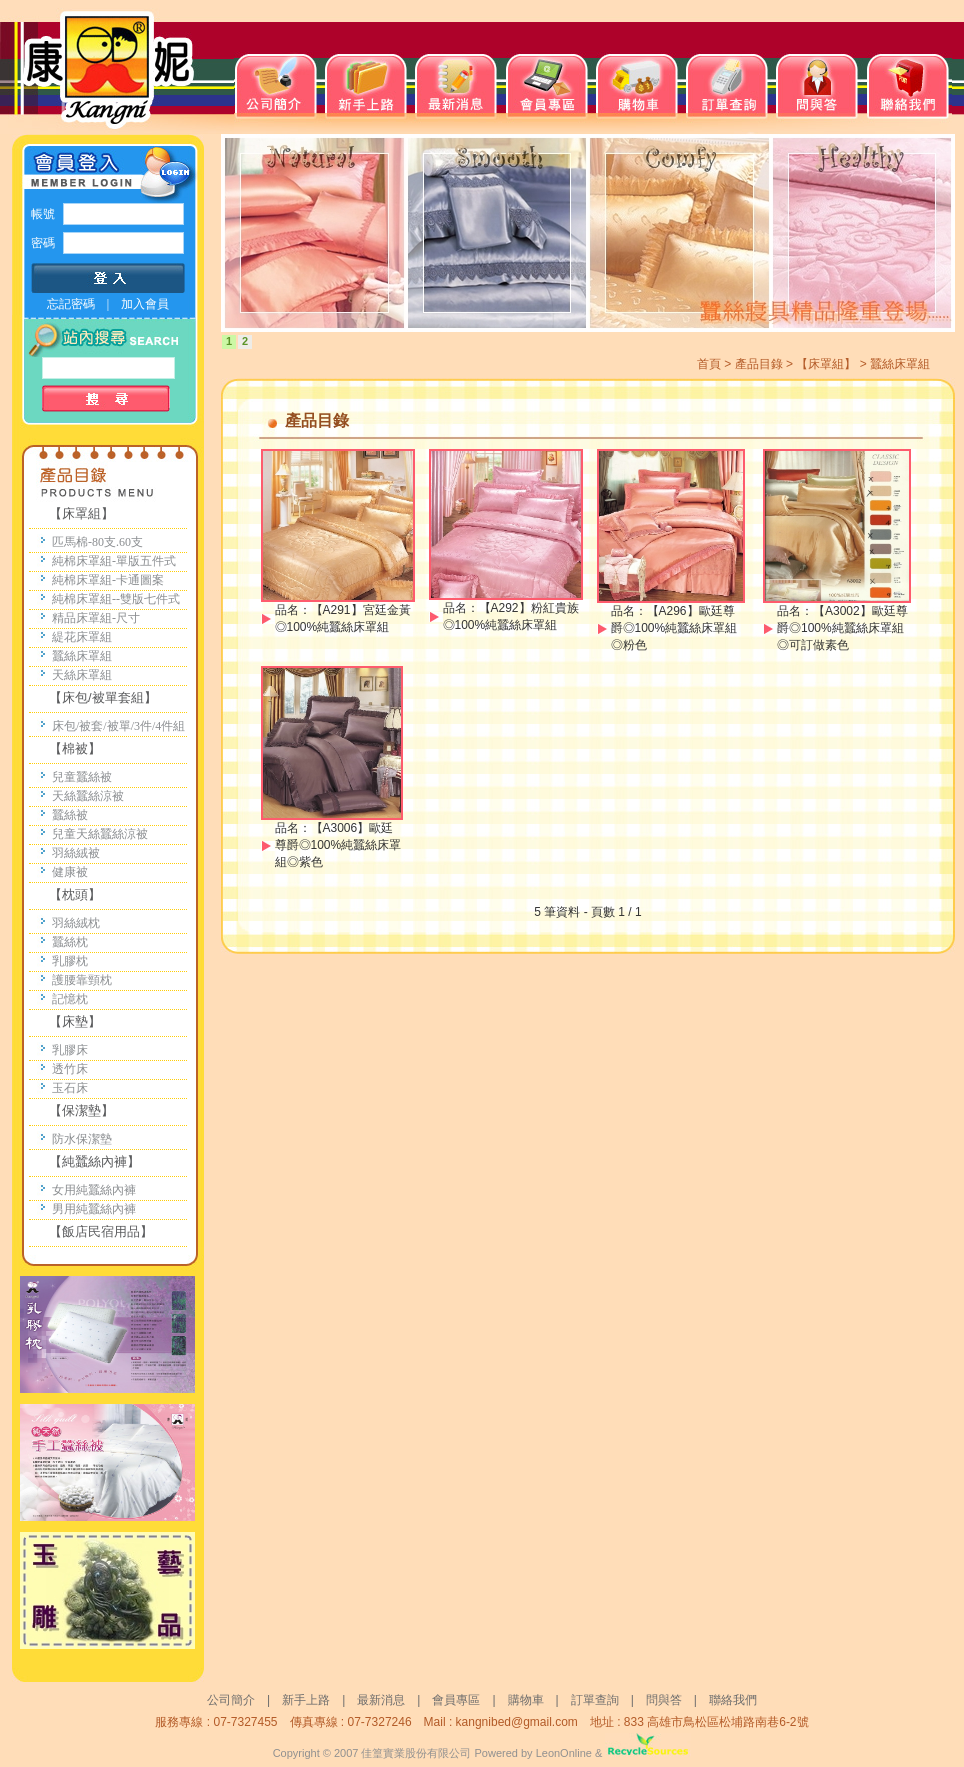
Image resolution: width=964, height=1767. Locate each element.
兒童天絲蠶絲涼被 (100, 834)
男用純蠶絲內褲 (94, 1209)
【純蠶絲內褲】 (94, 1161)
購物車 (526, 1700)
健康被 (70, 872)
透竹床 (70, 1069)
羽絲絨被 (76, 853)
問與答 (670, 1700)
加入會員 (145, 304)
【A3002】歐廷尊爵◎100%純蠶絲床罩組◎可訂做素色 (842, 628)
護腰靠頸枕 (82, 980)
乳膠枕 (70, 961)
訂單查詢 (595, 1700)
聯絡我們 (733, 1700)
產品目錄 (759, 364)
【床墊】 (75, 1021)
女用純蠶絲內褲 (94, 1190)
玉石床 (70, 1088)
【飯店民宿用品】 (101, 1231)
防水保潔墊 (82, 1139)
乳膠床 (70, 1050)
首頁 (709, 364)
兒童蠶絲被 (82, 777)
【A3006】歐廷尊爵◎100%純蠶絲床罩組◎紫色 (338, 845)
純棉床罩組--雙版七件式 (116, 599)
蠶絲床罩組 (82, 656)
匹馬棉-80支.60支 (97, 542)
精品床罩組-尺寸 (96, 618)
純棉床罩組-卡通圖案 (108, 580)
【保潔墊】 (81, 1110)
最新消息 (381, 1700)
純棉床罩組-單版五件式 (114, 561)
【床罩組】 (81, 513)
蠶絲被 (70, 815)
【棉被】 (75, 748)
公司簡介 (231, 1700)
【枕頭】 (75, 894)
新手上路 (306, 1700)
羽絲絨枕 (76, 923)
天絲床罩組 (82, 675)
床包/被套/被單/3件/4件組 (118, 726)
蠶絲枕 (70, 942)
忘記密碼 (71, 304)
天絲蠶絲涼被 (88, 796)
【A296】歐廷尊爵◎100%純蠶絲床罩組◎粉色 (674, 628)
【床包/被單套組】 (103, 697)
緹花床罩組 (82, 637)
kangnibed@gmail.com (517, 1722)
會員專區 (456, 1700)
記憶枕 (70, 999)
